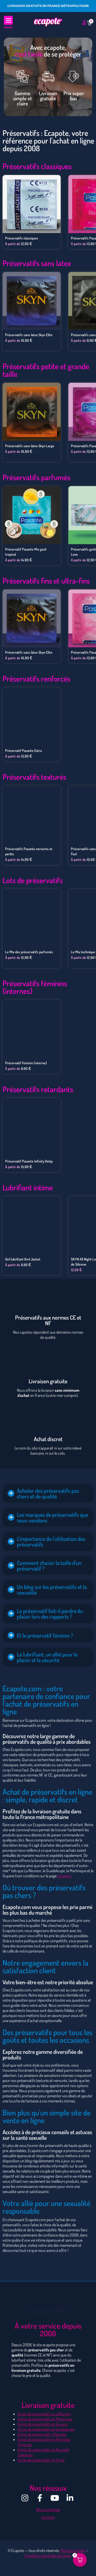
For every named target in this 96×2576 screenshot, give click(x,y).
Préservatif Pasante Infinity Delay (29, 1161)
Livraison (64, 1875)
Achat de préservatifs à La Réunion (44, 2413)
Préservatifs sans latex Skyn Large (29, 446)
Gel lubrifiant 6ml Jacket (22, 1259)
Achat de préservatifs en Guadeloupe (46, 2429)
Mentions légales (73, 2550)
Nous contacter (48, 2509)
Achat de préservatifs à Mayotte (42, 2434)
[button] (48, 1493)
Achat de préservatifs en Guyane (43, 2424)
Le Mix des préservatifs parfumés (29, 952)
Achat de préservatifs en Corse (41, 2459)
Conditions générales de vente (48, 2555)
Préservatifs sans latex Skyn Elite (28, 335)
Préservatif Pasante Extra (23, 750)
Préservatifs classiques (21, 238)
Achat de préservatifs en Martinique (45, 2418)
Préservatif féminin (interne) (26, 1063)
